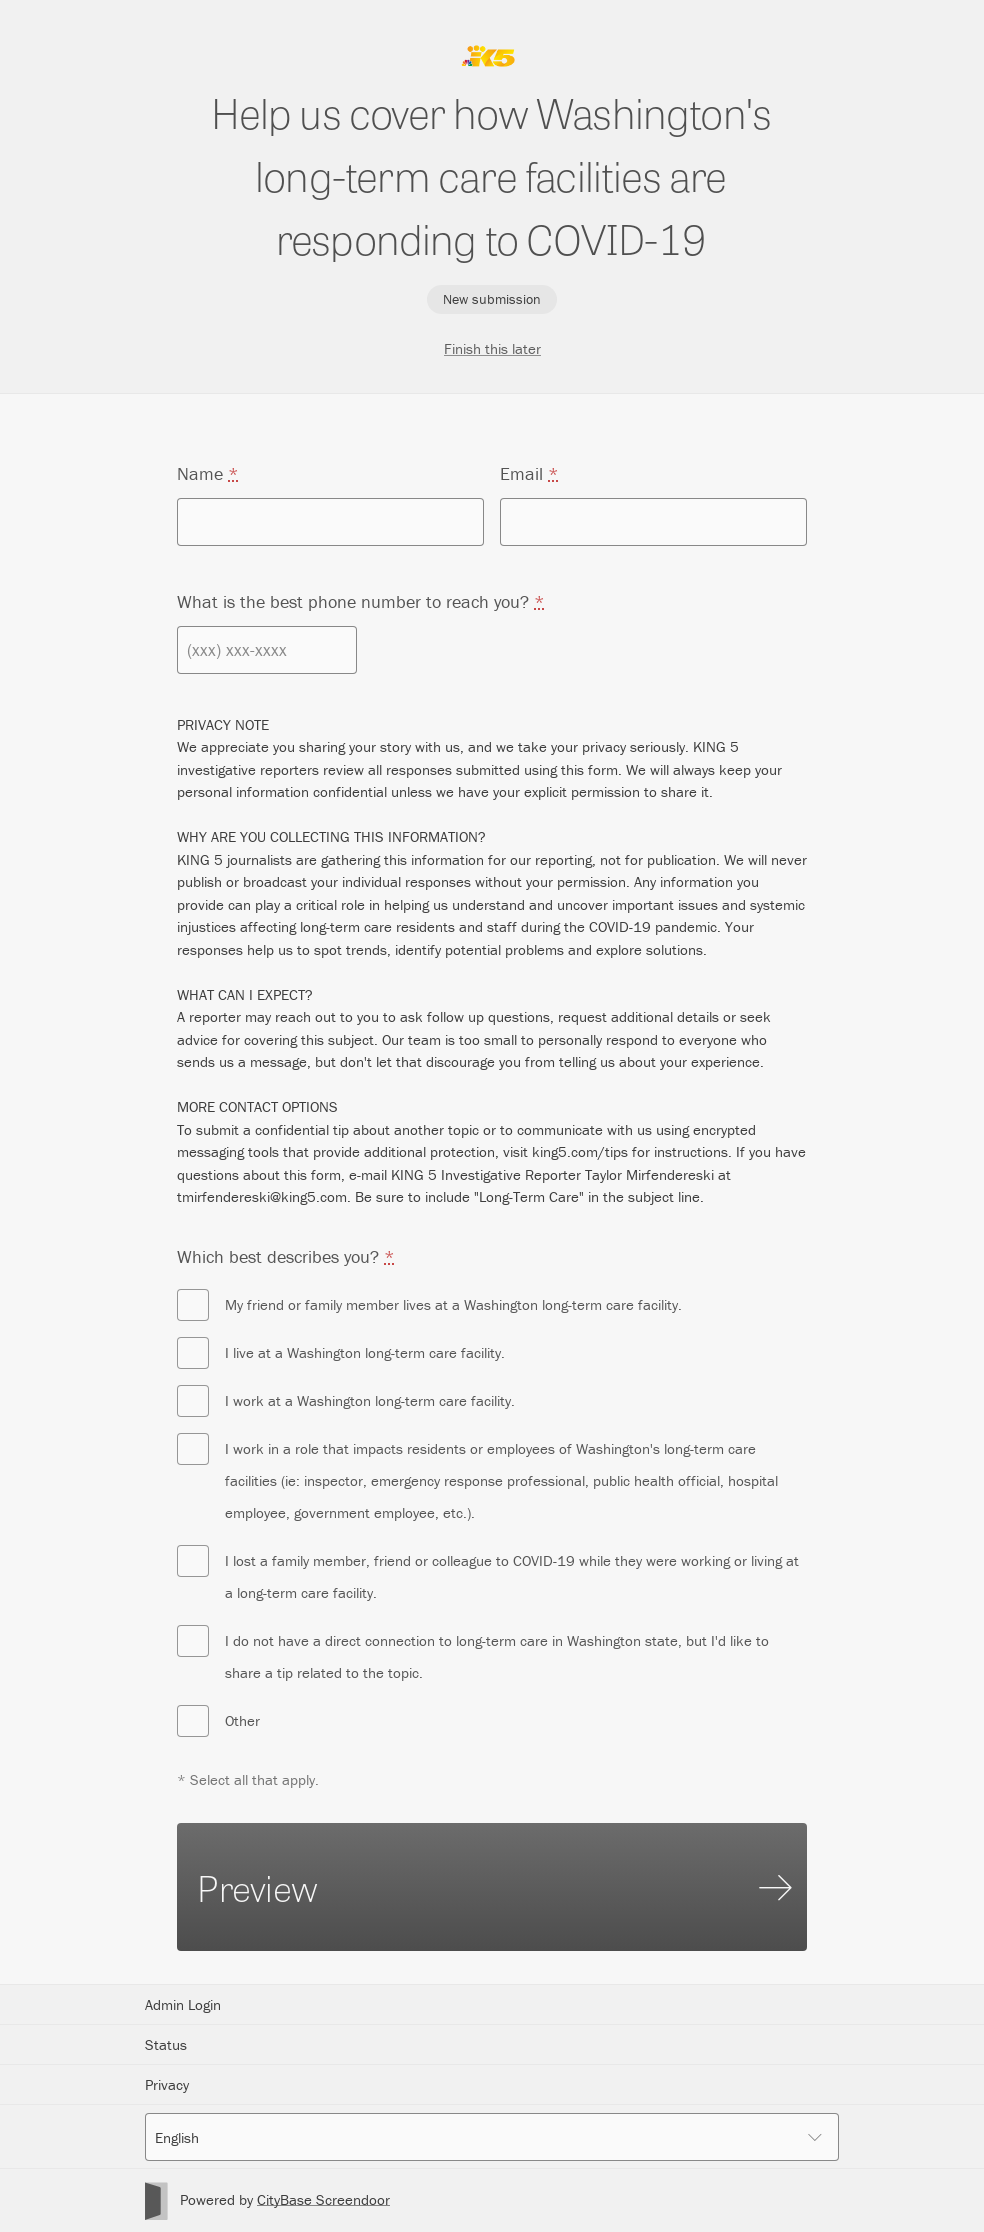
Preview (494, 1887)
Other (218, 1721)
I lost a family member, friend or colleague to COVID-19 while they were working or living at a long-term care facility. (488, 1573)
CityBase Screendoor (323, 2199)
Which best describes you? (286, 1256)
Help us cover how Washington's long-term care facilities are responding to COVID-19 (491, 174)
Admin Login (183, 2004)
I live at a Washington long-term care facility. (341, 1353)
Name (208, 473)
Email (529, 473)
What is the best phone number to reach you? (361, 601)
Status (166, 2044)
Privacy (167, 2084)
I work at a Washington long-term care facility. (346, 1401)
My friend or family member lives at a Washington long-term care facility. (429, 1305)
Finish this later (492, 348)
